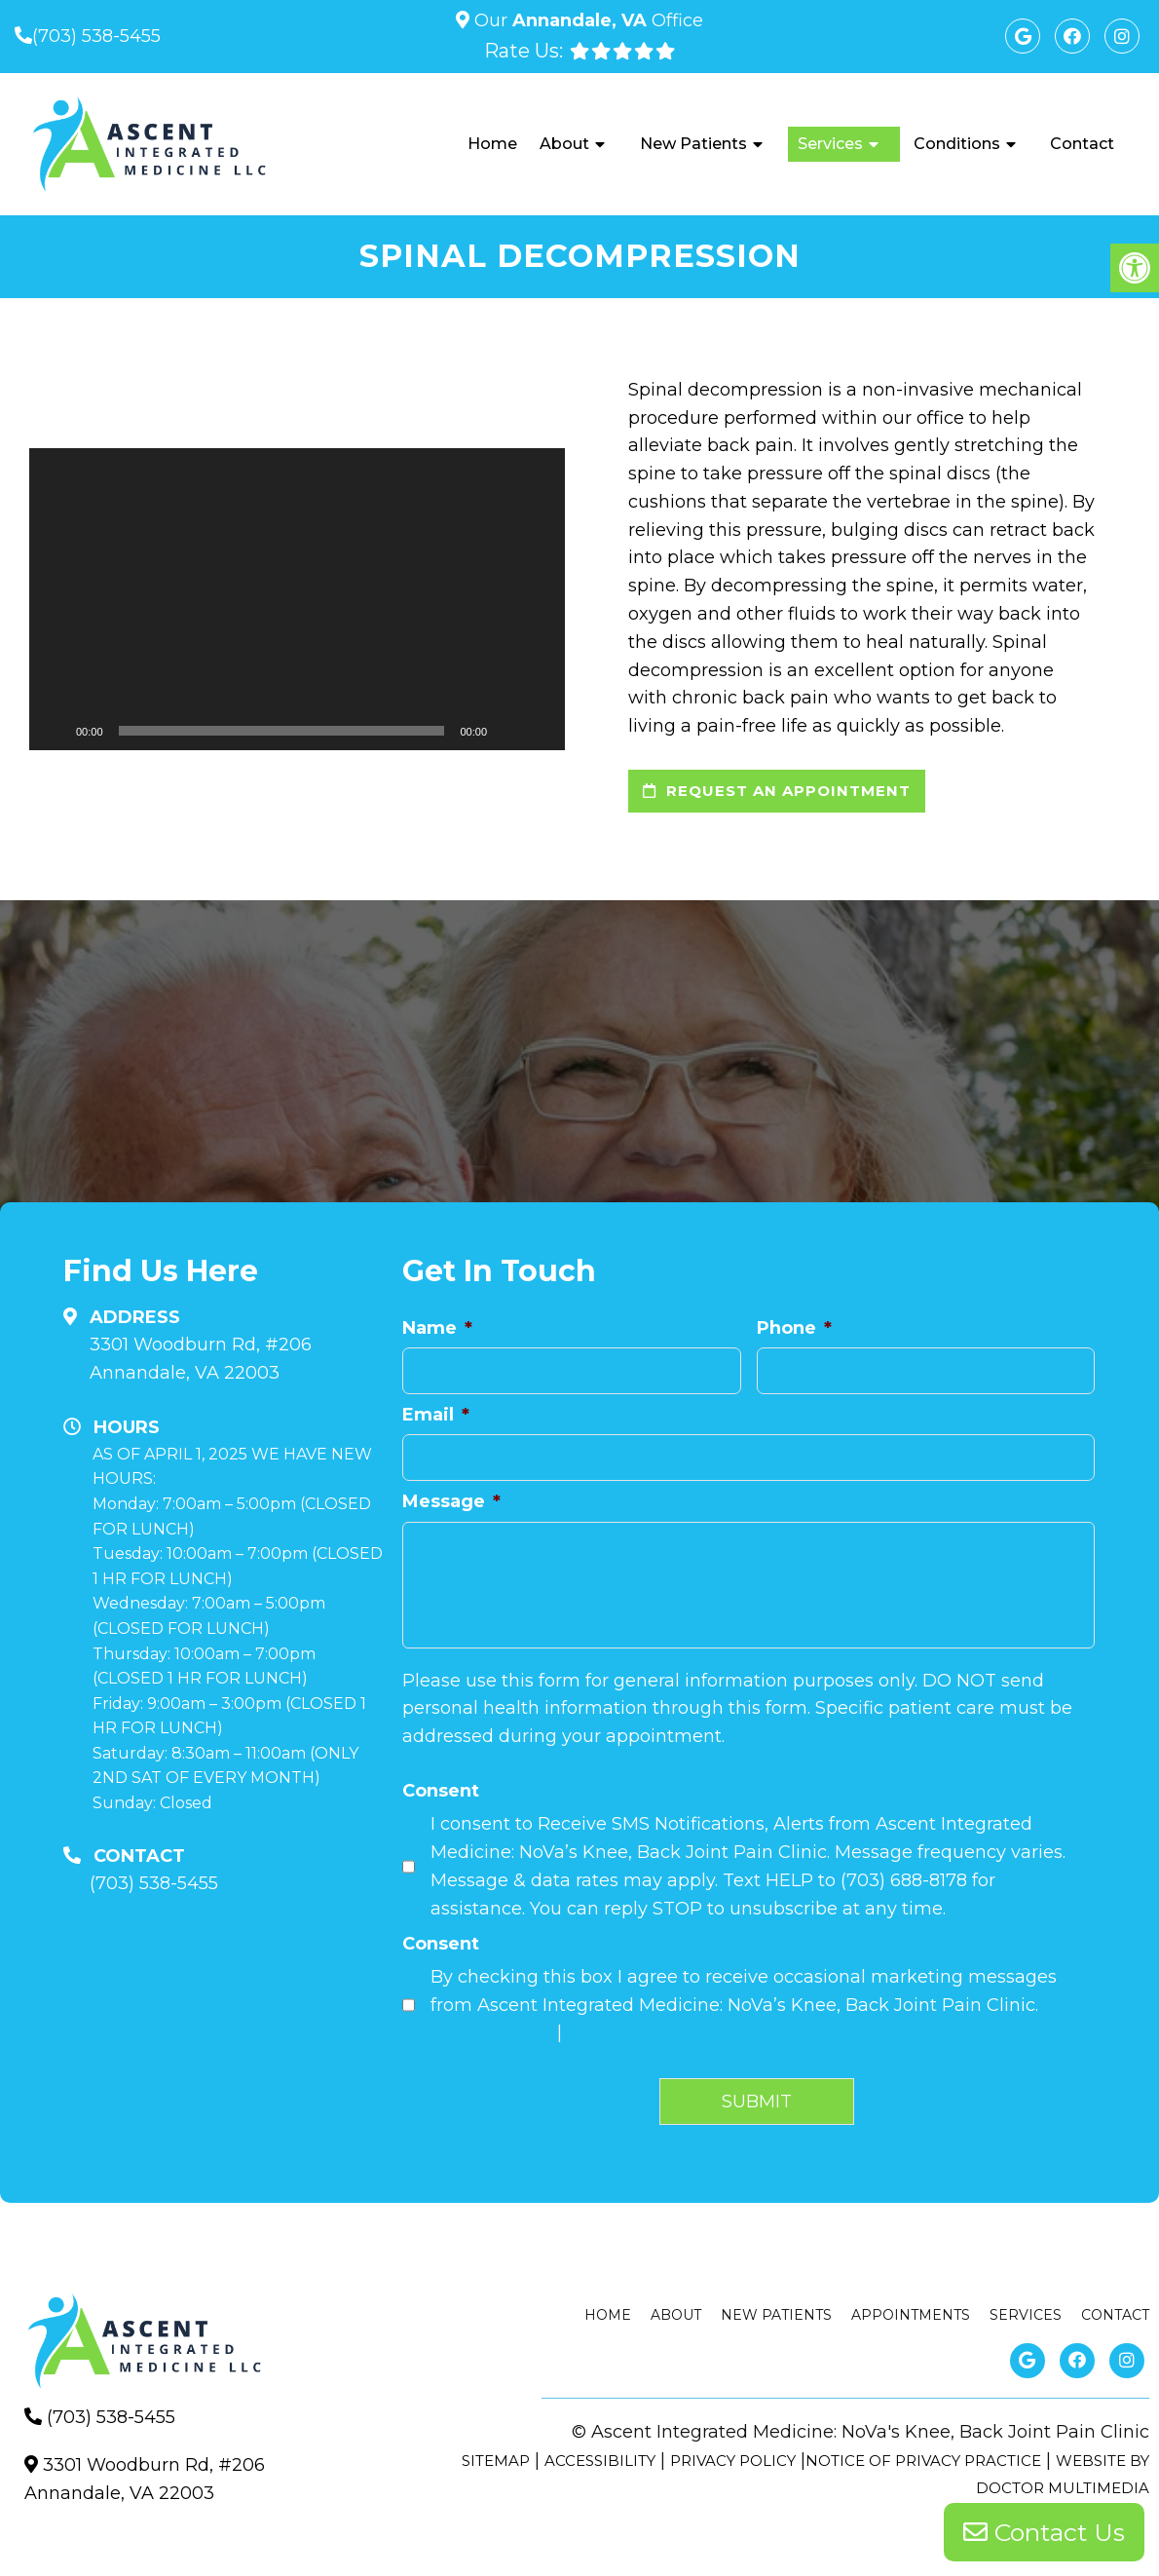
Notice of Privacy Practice (923, 2460)
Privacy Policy (491, 2032)
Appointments (910, 2315)
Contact (1082, 143)
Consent (440, 1790)
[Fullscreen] (539, 730)
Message (451, 1501)
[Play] (54, 730)
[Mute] (508, 730)
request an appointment (777, 790)
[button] (297, 599)
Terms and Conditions (664, 2032)
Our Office (586, 20)
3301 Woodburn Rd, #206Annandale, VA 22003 (201, 1358)
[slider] (282, 731)
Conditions (957, 143)
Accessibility (599, 2460)
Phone (794, 1328)
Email (435, 1414)
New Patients (693, 143)
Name (437, 1328)
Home (492, 143)
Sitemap (496, 2460)
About (564, 143)
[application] (297, 599)
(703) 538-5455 (96, 36)
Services (830, 143)
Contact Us (1044, 2532)
